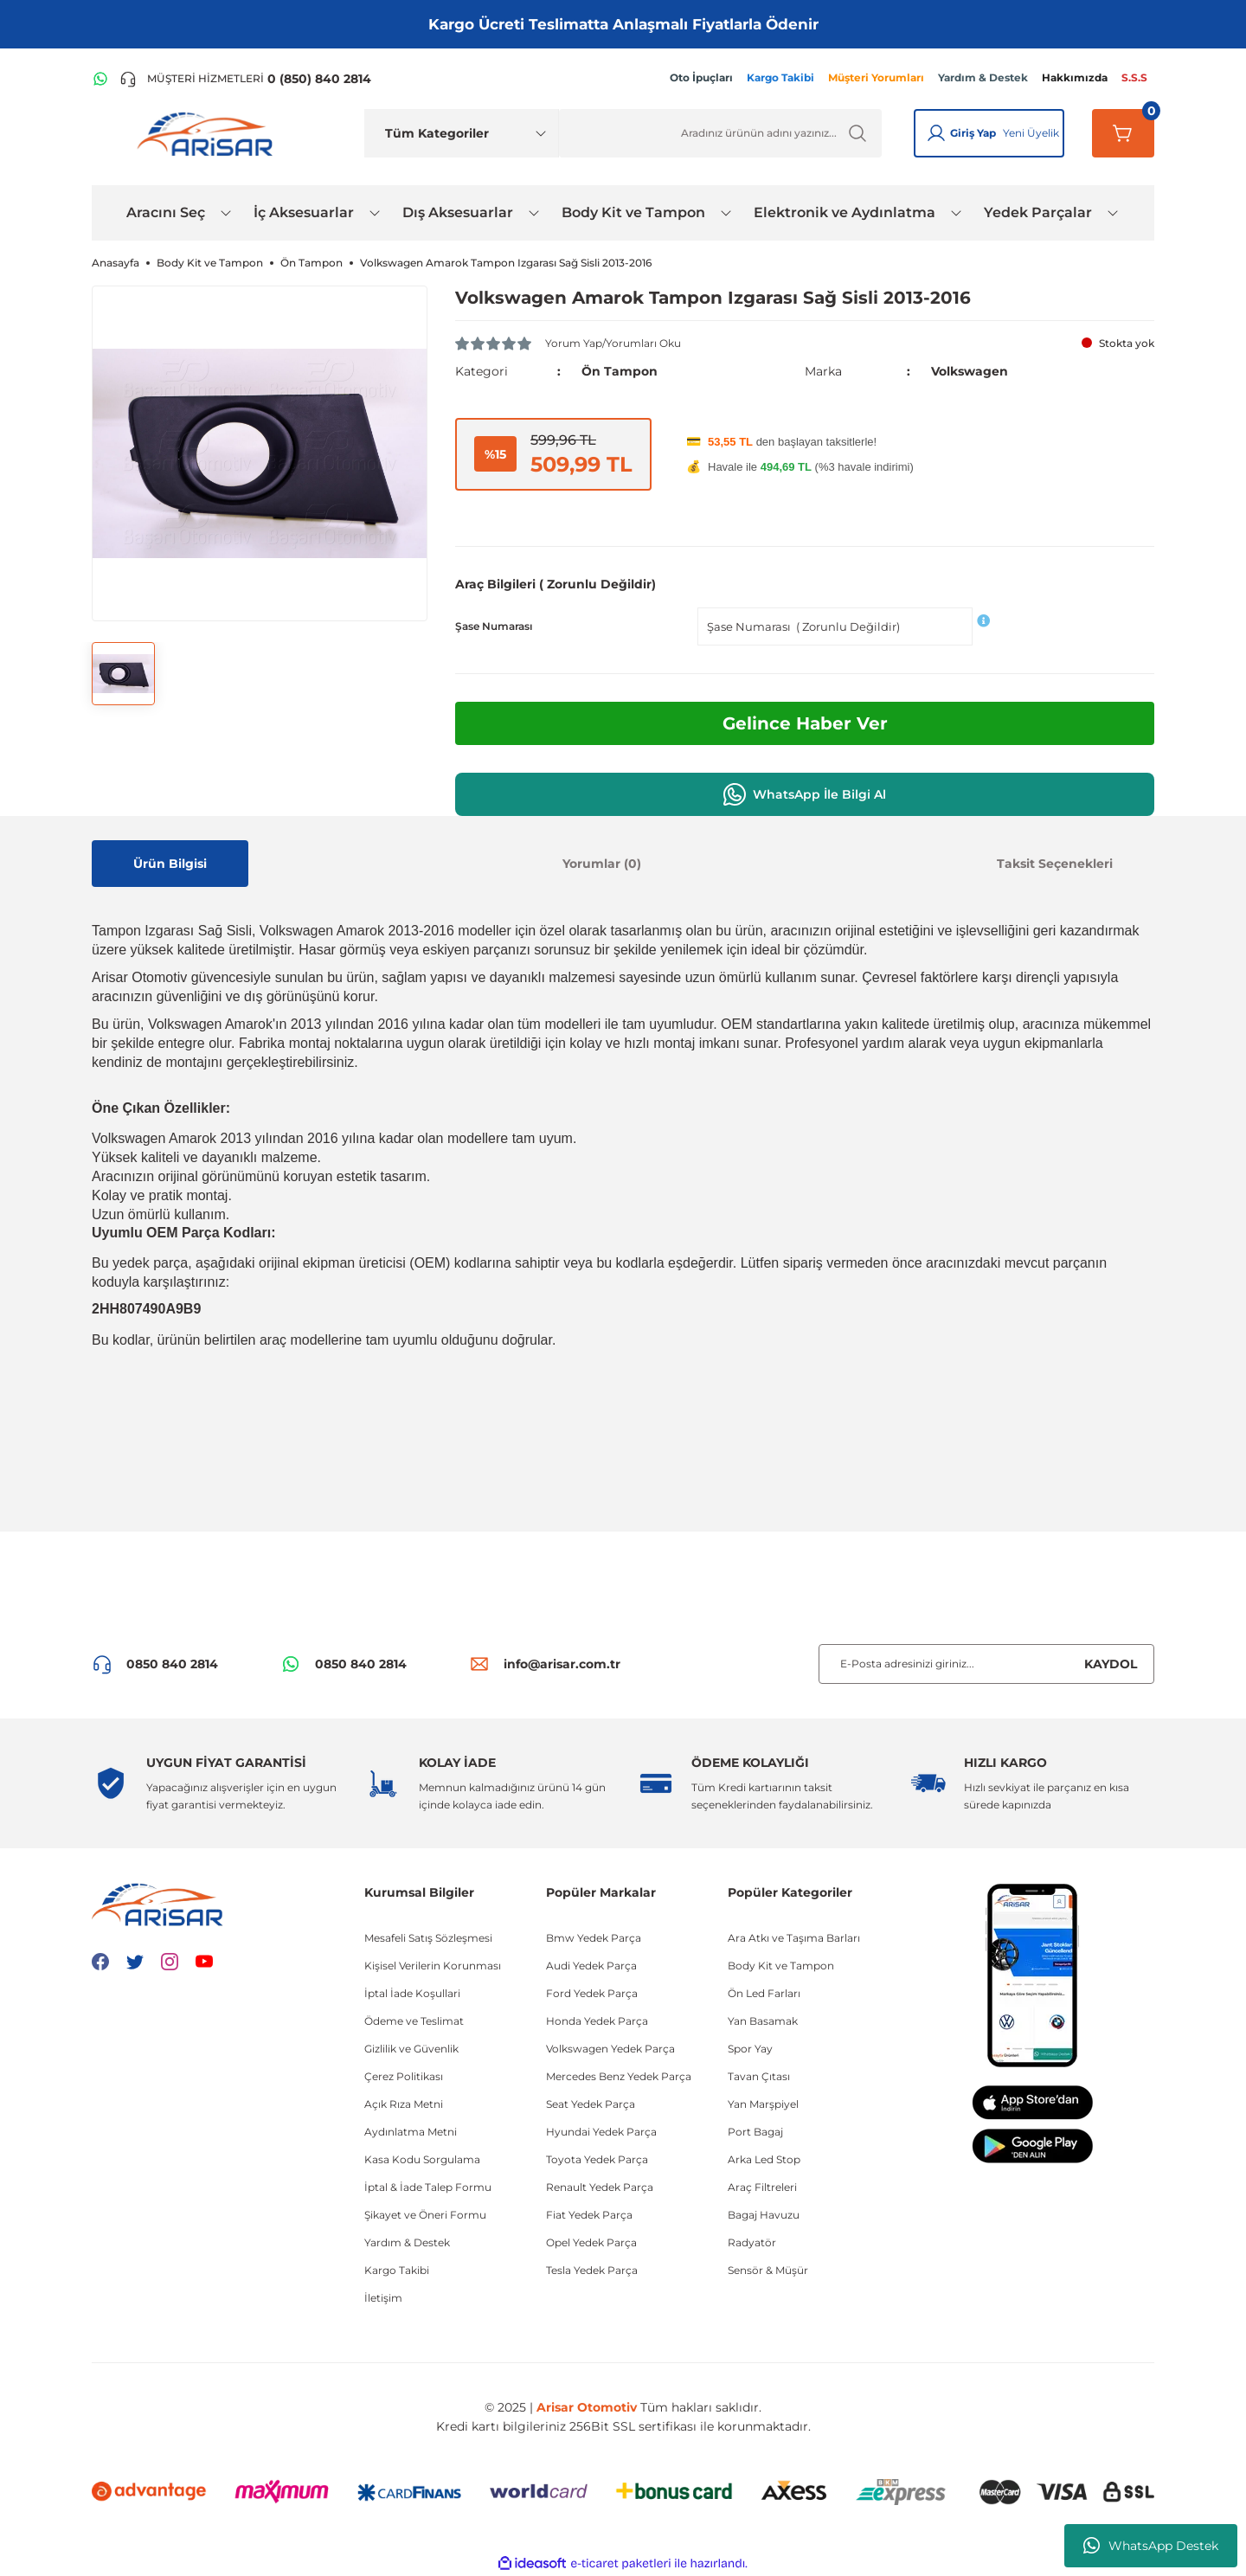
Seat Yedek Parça (590, 2103)
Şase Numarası (493, 626)
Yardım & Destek (407, 2242)
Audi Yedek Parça (591, 1965)
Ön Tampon (619, 371)
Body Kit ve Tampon (781, 1965)
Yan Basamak (763, 2020)
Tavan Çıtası (759, 2076)
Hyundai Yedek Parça (601, 2131)
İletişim (383, 2297)
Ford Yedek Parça (592, 1993)
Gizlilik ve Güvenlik (411, 2048)
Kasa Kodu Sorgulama (422, 2159)
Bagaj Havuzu (764, 2214)
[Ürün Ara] (720, 133)
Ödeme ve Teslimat (414, 2020)
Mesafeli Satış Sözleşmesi (428, 1937)
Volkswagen (969, 371)
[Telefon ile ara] (245, 78)
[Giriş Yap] (936, 133)
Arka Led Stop (764, 2159)
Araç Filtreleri (762, 2187)
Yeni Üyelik (1031, 132)
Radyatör (752, 2242)
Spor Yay (750, 2048)
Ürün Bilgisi (170, 863)
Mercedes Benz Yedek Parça (618, 2076)
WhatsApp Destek (1150, 2545)
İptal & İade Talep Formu (427, 2187)
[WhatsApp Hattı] (100, 78)
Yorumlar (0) (601, 863)
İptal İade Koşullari (412, 1993)
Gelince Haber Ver (805, 723)
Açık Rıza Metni (403, 2103)
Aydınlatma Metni (410, 2131)
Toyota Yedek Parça (597, 2159)
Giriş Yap (973, 132)
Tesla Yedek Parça (592, 2270)
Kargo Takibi (396, 2270)
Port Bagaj (755, 2131)
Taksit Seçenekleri (1055, 863)
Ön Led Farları (764, 1993)
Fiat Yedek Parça (589, 2214)
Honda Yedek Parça (597, 2020)
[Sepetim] (1123, 133)
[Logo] (208, 133)
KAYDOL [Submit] (1110, 1664)
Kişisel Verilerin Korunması (432, 1965)
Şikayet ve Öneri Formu (425, 2214)
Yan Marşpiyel (763, 2103)
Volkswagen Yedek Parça (610, 2048)
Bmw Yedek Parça (593, 1937)
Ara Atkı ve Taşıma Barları (794, 1937)
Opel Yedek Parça (591, 2242)
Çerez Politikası (403, 2076)
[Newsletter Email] (986, 1664)
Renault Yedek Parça (599, 2187)
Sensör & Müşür (768, 2270)
